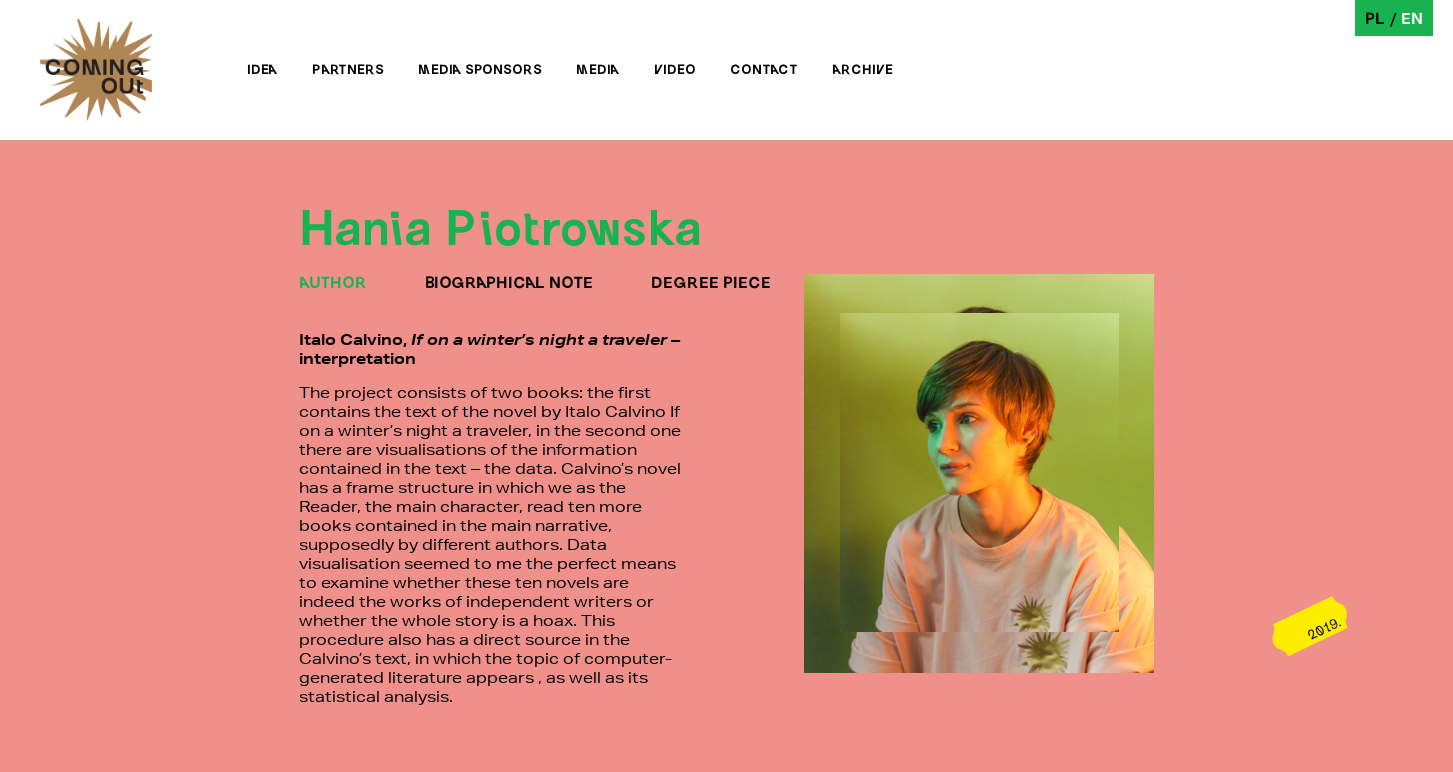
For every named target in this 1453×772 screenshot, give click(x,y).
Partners (348, 69)
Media (598, 69)
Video (675, 69)
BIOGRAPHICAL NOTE (509, 281)
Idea (262, 69)
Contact (764, 69)
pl (1375, 17)
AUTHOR (333, 281)
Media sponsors (480, 69)
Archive (862, 69)
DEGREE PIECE (711, 281)
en (1412, 17)
